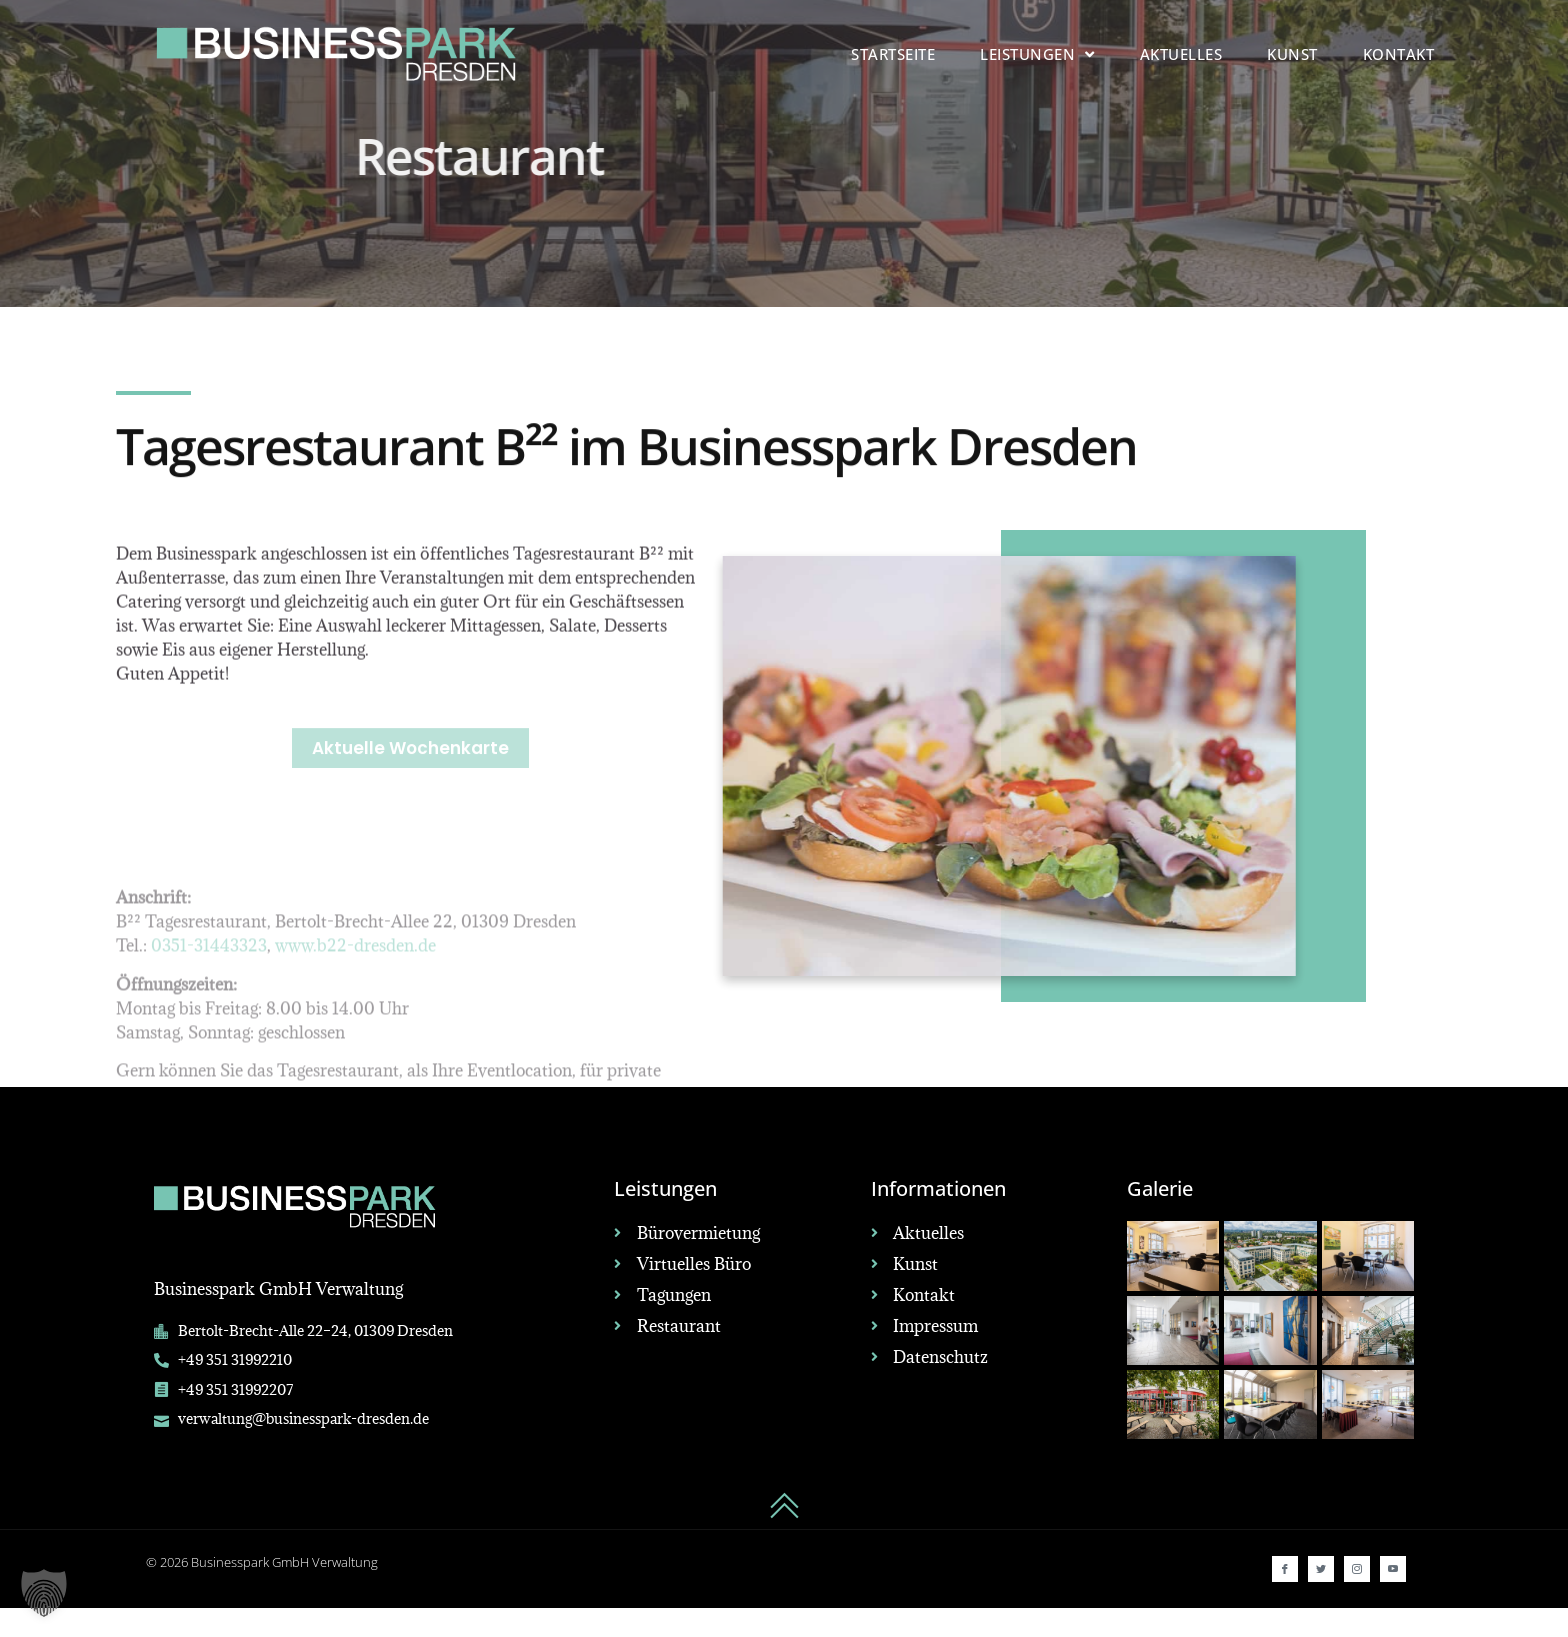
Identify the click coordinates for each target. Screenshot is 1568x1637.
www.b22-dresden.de (355, 1077)
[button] (44, 1593)
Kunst (1292, 54)
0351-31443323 (209, 1077)
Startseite (893, 54)
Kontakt (1399, 54)
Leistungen (1037, 54)
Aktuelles (1181, 54)
